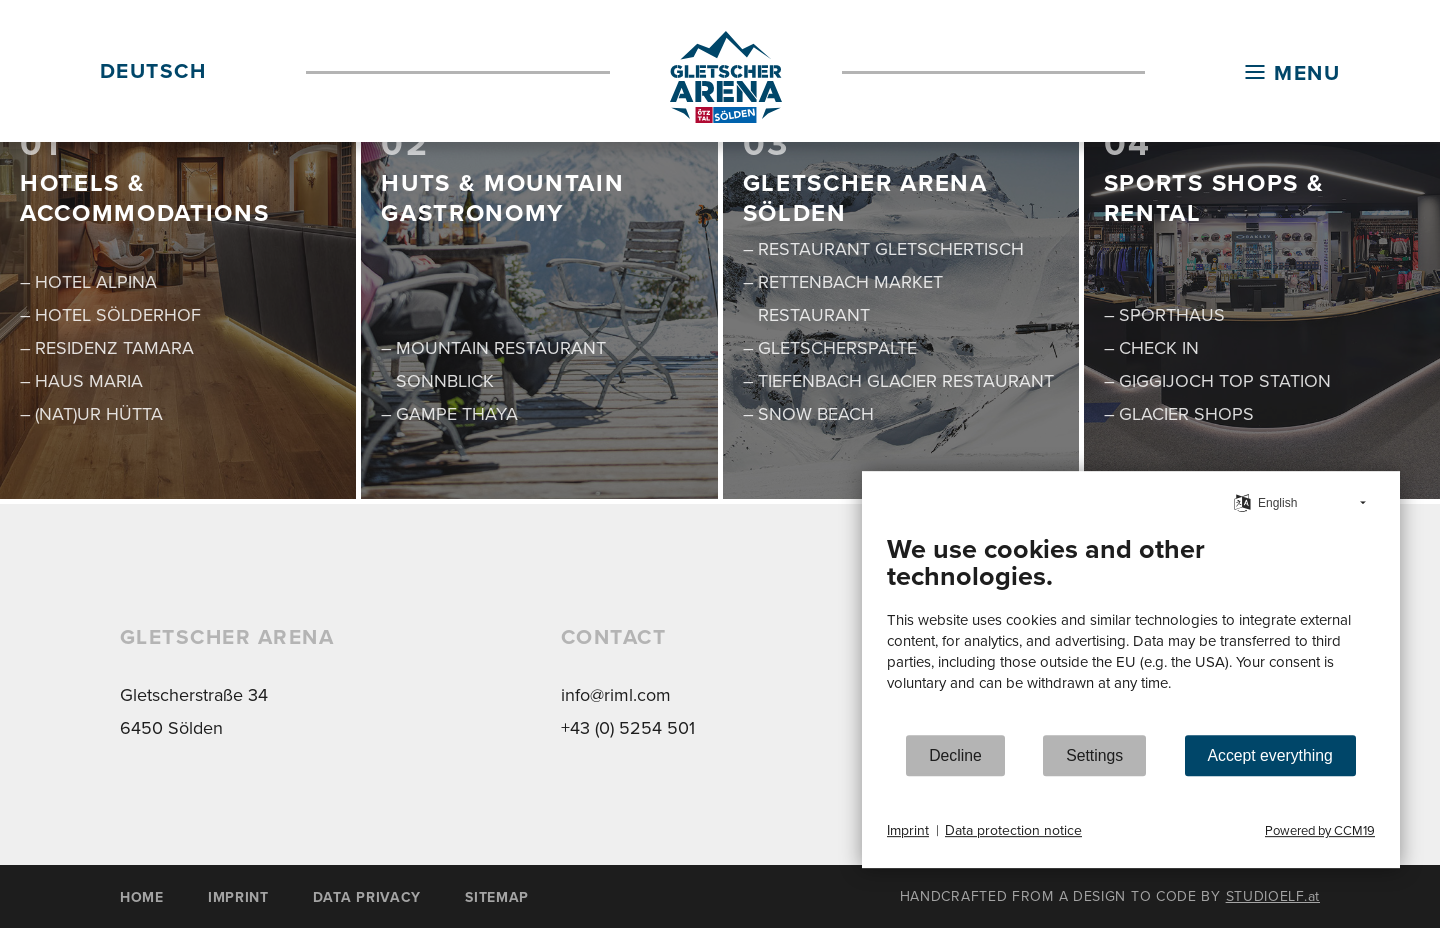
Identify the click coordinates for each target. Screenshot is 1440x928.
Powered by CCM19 (1320, 830)
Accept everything (1270, 755)
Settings (1094, 755)
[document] (1131, 628)
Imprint (908, 831)
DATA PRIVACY (367, 897)
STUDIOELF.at (1273, 896)
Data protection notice (1013, 831)
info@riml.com (616, 695)
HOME (142, 897)
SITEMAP (497, 897)
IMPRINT (238, 897)
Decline (955, 755)
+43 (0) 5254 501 (628, 728)
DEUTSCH (153, 70)
